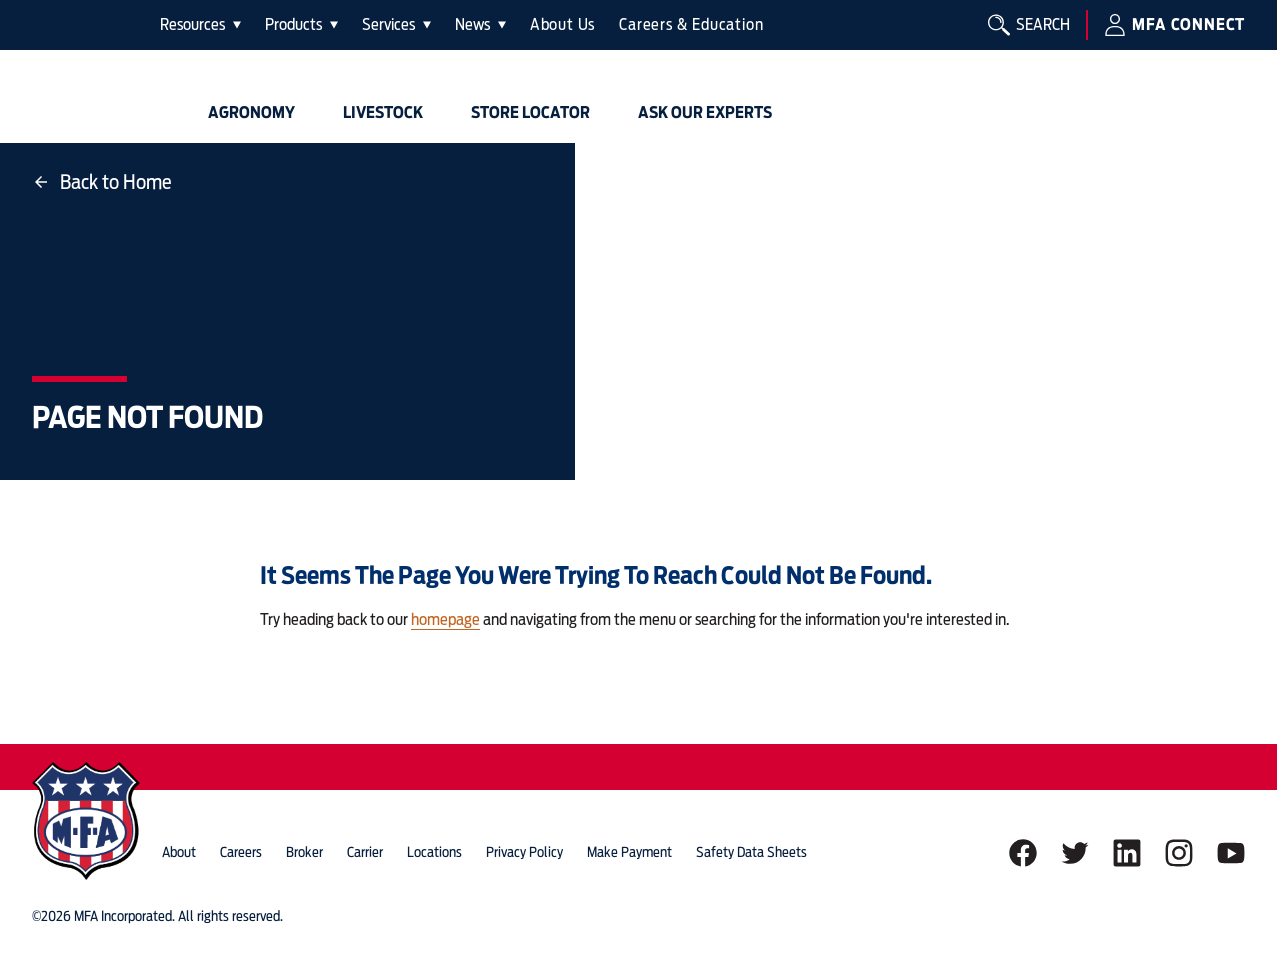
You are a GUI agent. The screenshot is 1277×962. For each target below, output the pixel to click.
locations (434, 852)
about (179, 852)
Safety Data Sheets (751, 852)
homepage (445, 619)
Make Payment (629, 852)
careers (241, 852)
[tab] (200, 25)
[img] (88, 71)
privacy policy (524, 852)
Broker (304, 852)
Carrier (365, 852)
